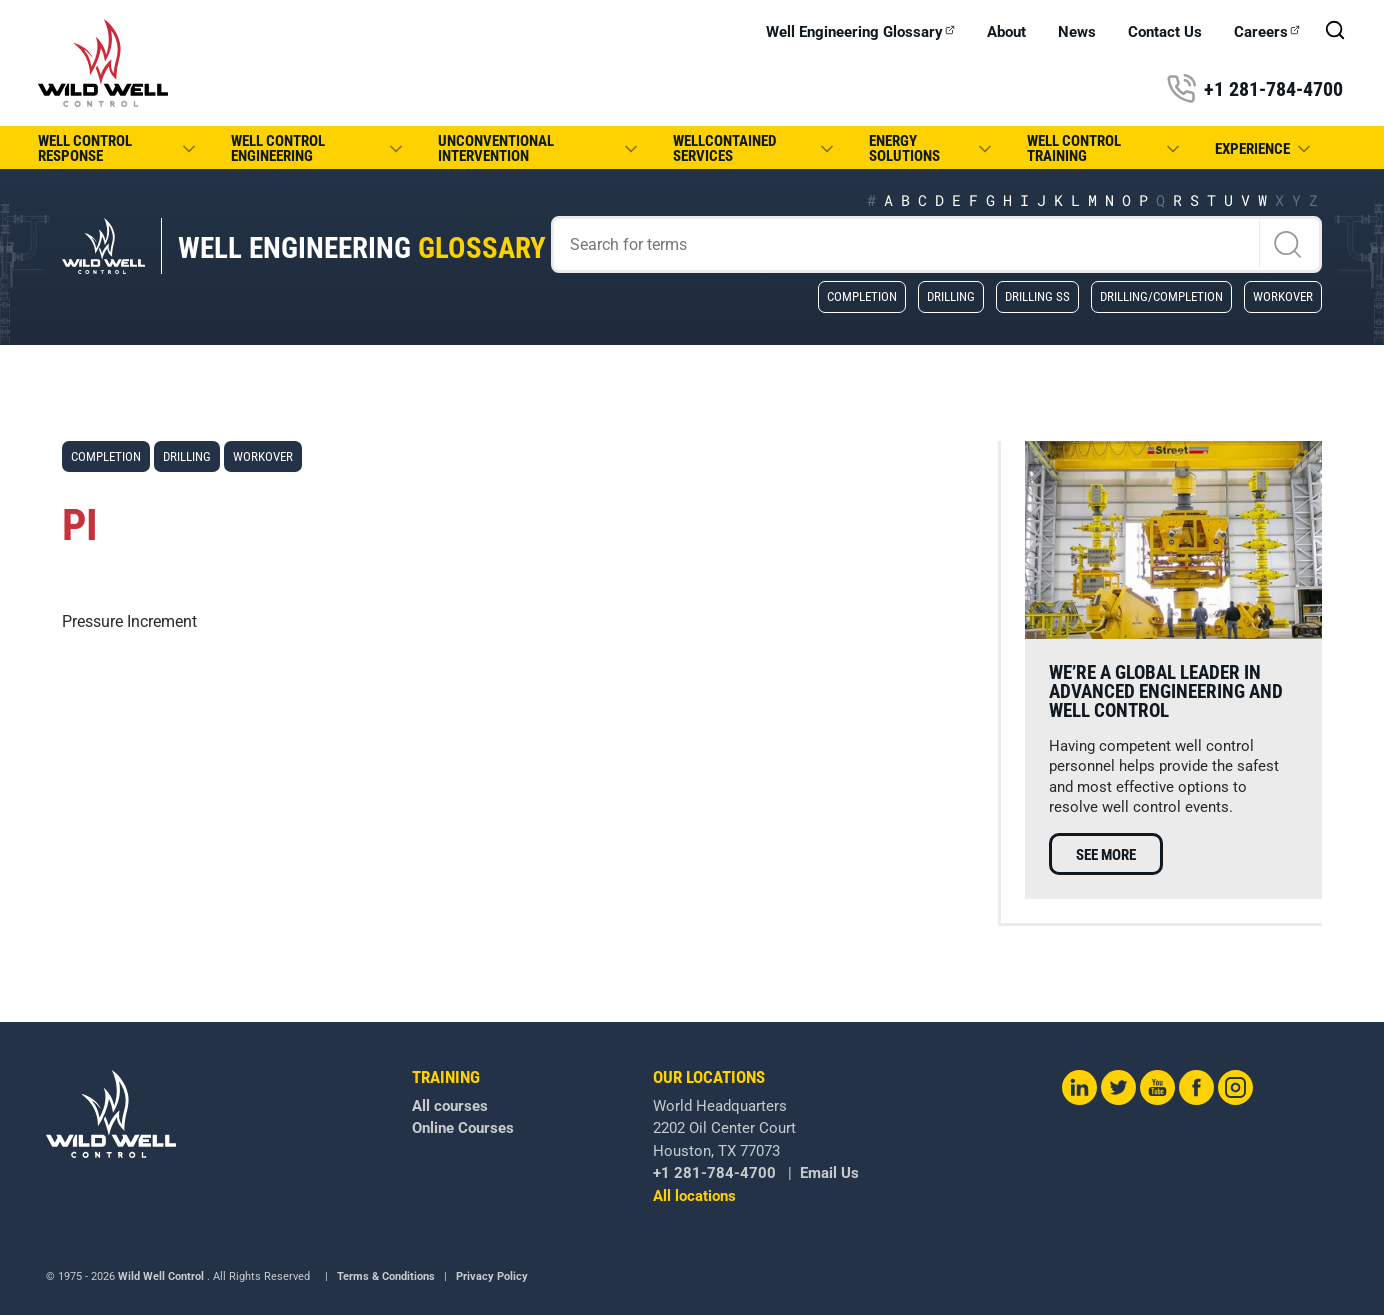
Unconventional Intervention (539, 148)
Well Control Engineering (319, 148)
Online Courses (463, 1128)
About (1006, 32)
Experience (1264, 149)
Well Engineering (362, 248)
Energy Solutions (932, 148)
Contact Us (1165, 32)
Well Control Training (1105, 148)
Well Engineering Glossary (860, 32)
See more (1106, 855)
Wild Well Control (161, 1276)
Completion (862, 296)
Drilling (951, 296)
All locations (694, 1196)
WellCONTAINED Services (755, 148)
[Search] (936, 244)
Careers (1267, 32)
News (1077, 32)
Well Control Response (118, 148)
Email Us (829, 1173)
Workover (1283, 296)
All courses (450, 1106)
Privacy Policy (492, 1276)
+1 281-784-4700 (1254, 89)
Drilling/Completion (1161, 296)
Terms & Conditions (386, 1276)
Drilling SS (1037, 296)
